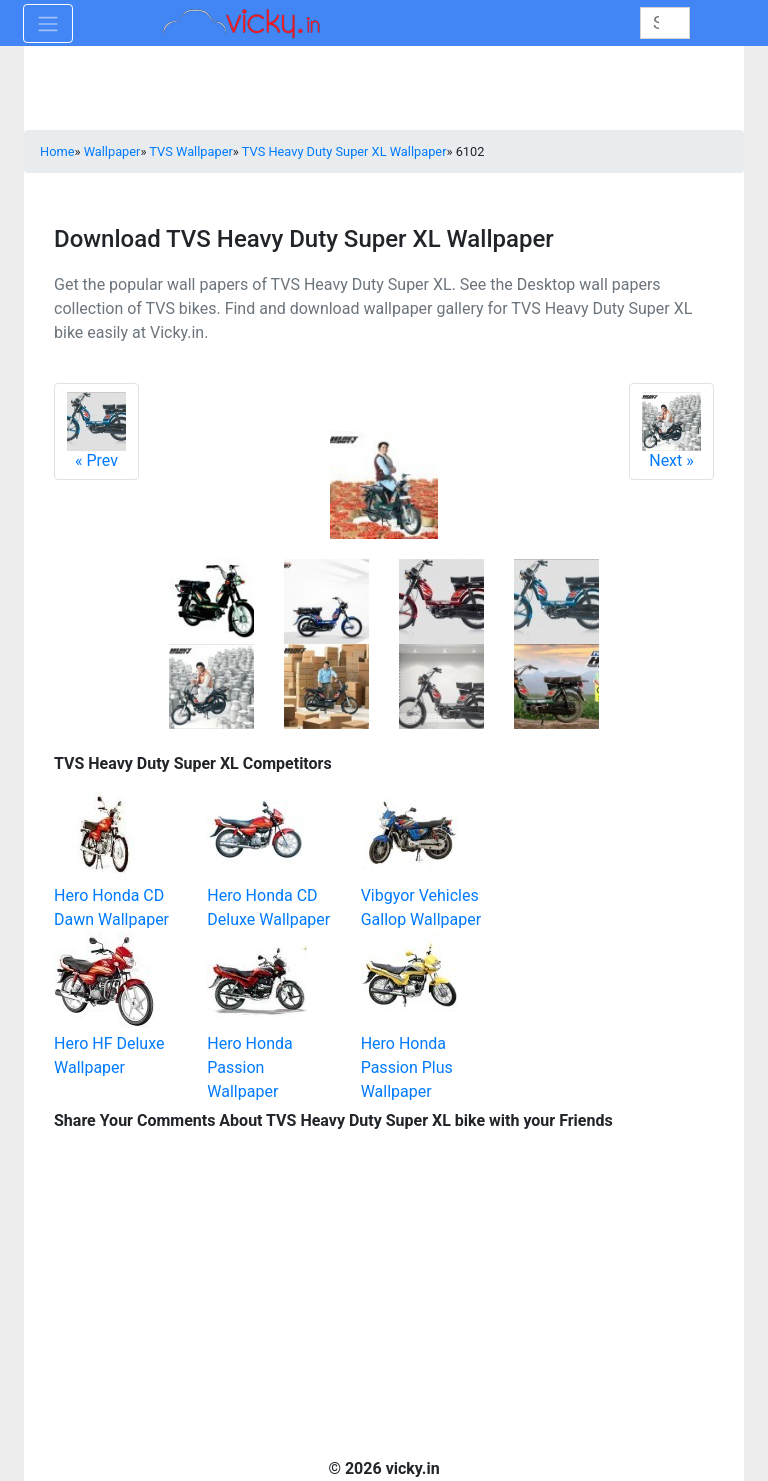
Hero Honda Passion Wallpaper (249, 1067)
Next (671, 431)
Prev (96, 431)
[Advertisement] (614, 849)
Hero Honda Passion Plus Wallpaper (407, 1067)
